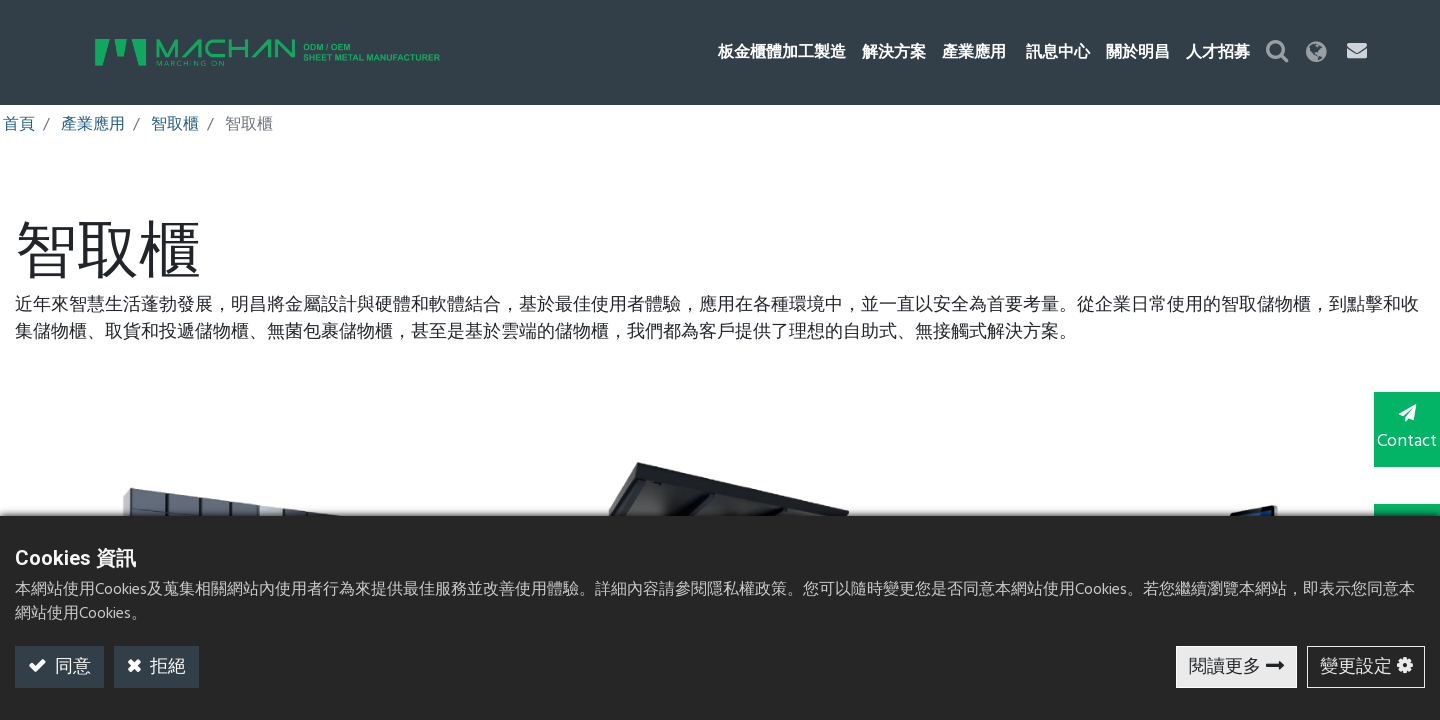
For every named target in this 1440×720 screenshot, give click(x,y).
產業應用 (93, 125)
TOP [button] (1400, 508)
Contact (1400, 428)
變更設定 (1356, 667)
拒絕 (166, 667)
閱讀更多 (1225, 667)
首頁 (19, 125)
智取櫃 (175, 125)
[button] (1315, 52)
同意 (71, 667)
